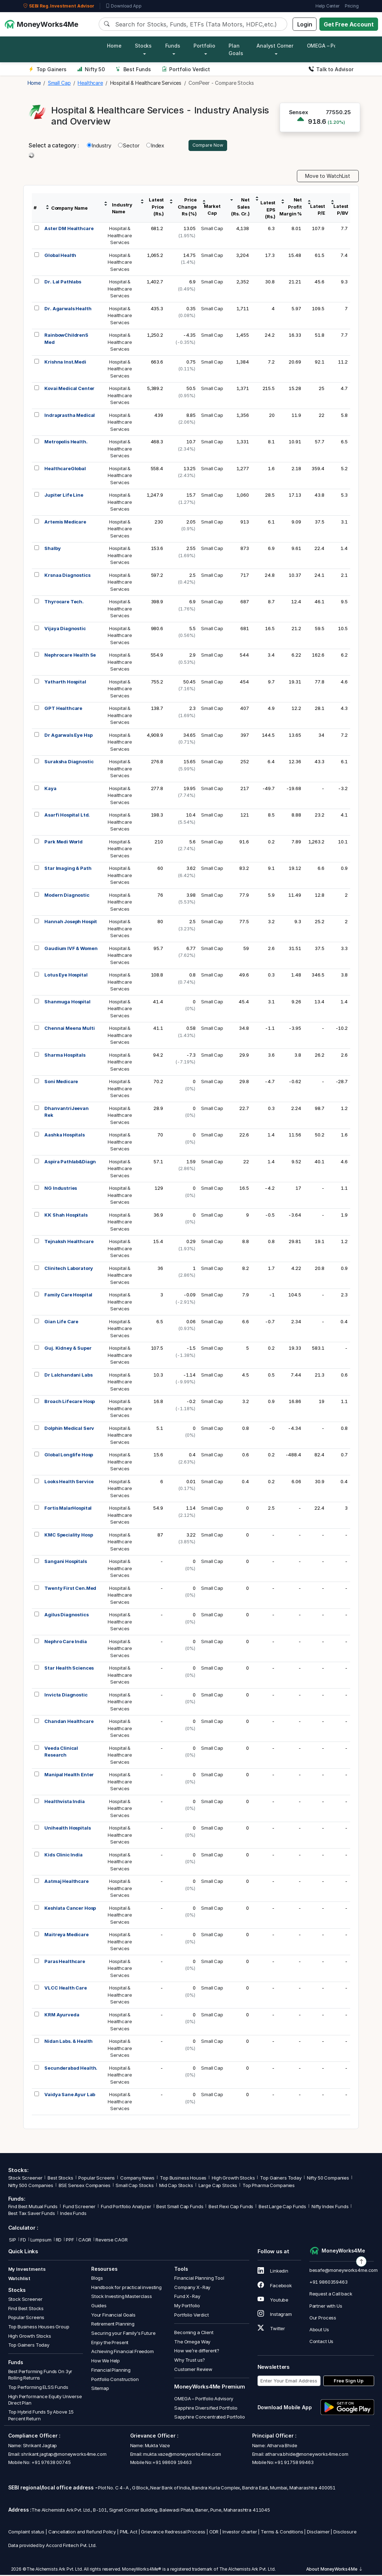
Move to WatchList (327, 177)
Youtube (273, 2301)
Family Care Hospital (68, 1296)
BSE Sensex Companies (85, 2187)
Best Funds (133, 69)
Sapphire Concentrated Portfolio (209, 2418)
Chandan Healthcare (68, 1722)
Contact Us (321, 2342)
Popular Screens (96, 2179)
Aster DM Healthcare (68, 229)
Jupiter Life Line (63, 496)
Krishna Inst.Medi (65, 363)
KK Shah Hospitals (65, 1216)
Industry (99, 145)
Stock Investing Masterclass (121, 2297)
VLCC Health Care (65, 1989)
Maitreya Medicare (66, 1935)
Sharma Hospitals (64, 1056)
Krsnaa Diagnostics (67, 576)
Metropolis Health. (65, 442)
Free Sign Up (348, 2382)
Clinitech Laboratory (68, 1269)
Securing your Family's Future (123, 2334)
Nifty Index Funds (330, 2208)
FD (23, 2241)
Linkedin (273, 2272)
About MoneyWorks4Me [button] (334, 2570)
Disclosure (345, 2533)
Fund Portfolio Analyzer (126, 2208)
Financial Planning (111, 2371)
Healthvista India (64, 1802)
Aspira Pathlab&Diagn (70, 1162)
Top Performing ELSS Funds (38, 2388)
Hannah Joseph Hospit (70, 922)
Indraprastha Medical (69, 416)
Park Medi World (63, 843)
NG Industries (60, 1189)
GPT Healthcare (63, 709)
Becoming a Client (193, 2333)
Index (155, 145)
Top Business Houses (183, 2179)
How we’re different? (196, 2352)
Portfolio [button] (204, 46)
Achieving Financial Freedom (122, 2353)
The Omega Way (192, 2343)
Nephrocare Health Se (70, 656)
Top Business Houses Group (38, 2328)
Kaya (50, 789)
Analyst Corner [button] (274, 46)
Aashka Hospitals (64, 1136)
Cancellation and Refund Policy (82, 2533)
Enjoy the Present (109, 2343)
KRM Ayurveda (61, 2016)
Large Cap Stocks (218, 2187)
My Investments (27, 2270)
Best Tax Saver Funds (31, 2214)
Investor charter (239, 2533)
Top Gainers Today (280, 2179)
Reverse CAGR (111, 2241)
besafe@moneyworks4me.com (343, 2271)
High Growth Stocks (233, 2179)
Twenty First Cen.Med (70, 1589)
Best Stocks (60, 2179)
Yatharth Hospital (65, 683)
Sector (128, 145)
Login (304, 24)
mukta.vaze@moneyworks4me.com (182, 2455)
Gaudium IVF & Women (70, 949)
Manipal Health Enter (69, 1775)
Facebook (275, 2286)
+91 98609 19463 (172, 2463)
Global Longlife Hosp (68, 1456)
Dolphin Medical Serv (69, 1429)
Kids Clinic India (63, 1856)
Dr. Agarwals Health (67, 309)
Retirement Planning (112, 2325)
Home (114, 46)
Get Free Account (349, 24)
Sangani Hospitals (65, 1562)
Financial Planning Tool (199, 2279)
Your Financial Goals (113, 2316)
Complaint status (26, 2533)
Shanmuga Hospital (67, 1002)
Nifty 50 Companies (328, 2179)
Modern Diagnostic (66, 896)
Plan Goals (236, 49)
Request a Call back (330, 2295)
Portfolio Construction (115, 2380)
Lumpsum (41, 2241)
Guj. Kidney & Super (67, 1349)
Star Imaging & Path (67, 869)
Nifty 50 (91, 69)
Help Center (327, 6)
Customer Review (193, 2370)
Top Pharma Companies (269, 2187)
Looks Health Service (69, 1482)
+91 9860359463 (328, 2283)
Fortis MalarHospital (68, 1509)
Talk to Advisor (331, 69)
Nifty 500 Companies (30, 2187)
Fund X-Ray (187, 2297)
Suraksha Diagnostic (68, 762)
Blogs (97, 2279)
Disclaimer (318, 2533)
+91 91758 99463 (294, 2463)
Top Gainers (48, 69)
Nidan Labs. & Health (68, 2042)
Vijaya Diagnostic (64, 629)
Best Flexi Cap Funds (231, 2208)
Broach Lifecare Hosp (69, 1402)
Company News (137, 2179)
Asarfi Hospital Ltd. (67, 816)
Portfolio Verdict (186, 69)
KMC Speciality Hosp (68, 1536)
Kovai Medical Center (69, 389)
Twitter (271, 2329)
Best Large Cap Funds (282, 2208)
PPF (70, 2241)
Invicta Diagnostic (65, 1696)
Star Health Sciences (69, 1669)
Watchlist (19, 2279)
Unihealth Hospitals (67, 1829)
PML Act (128, 2533)
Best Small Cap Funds (179, 2208)
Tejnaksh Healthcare (68, 1242)
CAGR (84, 2241)
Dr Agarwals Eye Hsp (68, 736)
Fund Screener (79, 2208)
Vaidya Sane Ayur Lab (69, 2095)
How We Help (105, 2362)
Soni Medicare (61, 1082)
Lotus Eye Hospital (65, 976)
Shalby (52, 549)
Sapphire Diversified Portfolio (205, 2409)
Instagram (275, 2315)
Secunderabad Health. (70, 2069)
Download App (124, 6)
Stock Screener (25, 2179)
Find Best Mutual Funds (33, 2208)
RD (59, 2241)
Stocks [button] (143, 46)
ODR (214, 2533)
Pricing (352, 6)
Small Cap (212, 229)
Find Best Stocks (26, 2309)
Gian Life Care (61, 1322)
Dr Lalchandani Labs (68, 1376)
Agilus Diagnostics (66, 1615)
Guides (99, 2306)
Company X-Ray (192, 2288)
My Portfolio (187, 2306)
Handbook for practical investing (126, 2288)
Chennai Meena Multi (69, 1029)
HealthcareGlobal (65, 469)
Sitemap (100, 2389)
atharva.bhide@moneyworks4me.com (306, 2455)
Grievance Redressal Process (173, 2533)
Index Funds (73, 2214)
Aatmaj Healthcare (66, 1882)
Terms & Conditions (282, 2533)
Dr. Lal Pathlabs (62, 283)
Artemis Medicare (65, 523)
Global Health (60, 256)
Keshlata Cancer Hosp (70, 1909)
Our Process (322, 2319)
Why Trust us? (189, 2361)
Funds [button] (172, 46)
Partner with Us (325, 2307)
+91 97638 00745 (50, 2463)
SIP (12, 2241)
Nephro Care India (65, 1642)
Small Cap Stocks (135, 2187)
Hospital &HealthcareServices (120, 236)
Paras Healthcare (64, 1962)
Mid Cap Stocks (176, 2187)
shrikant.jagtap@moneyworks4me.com (63, 2455)
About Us (319, 2330)
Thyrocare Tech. (64, 602)
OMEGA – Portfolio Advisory (203, 2399)
